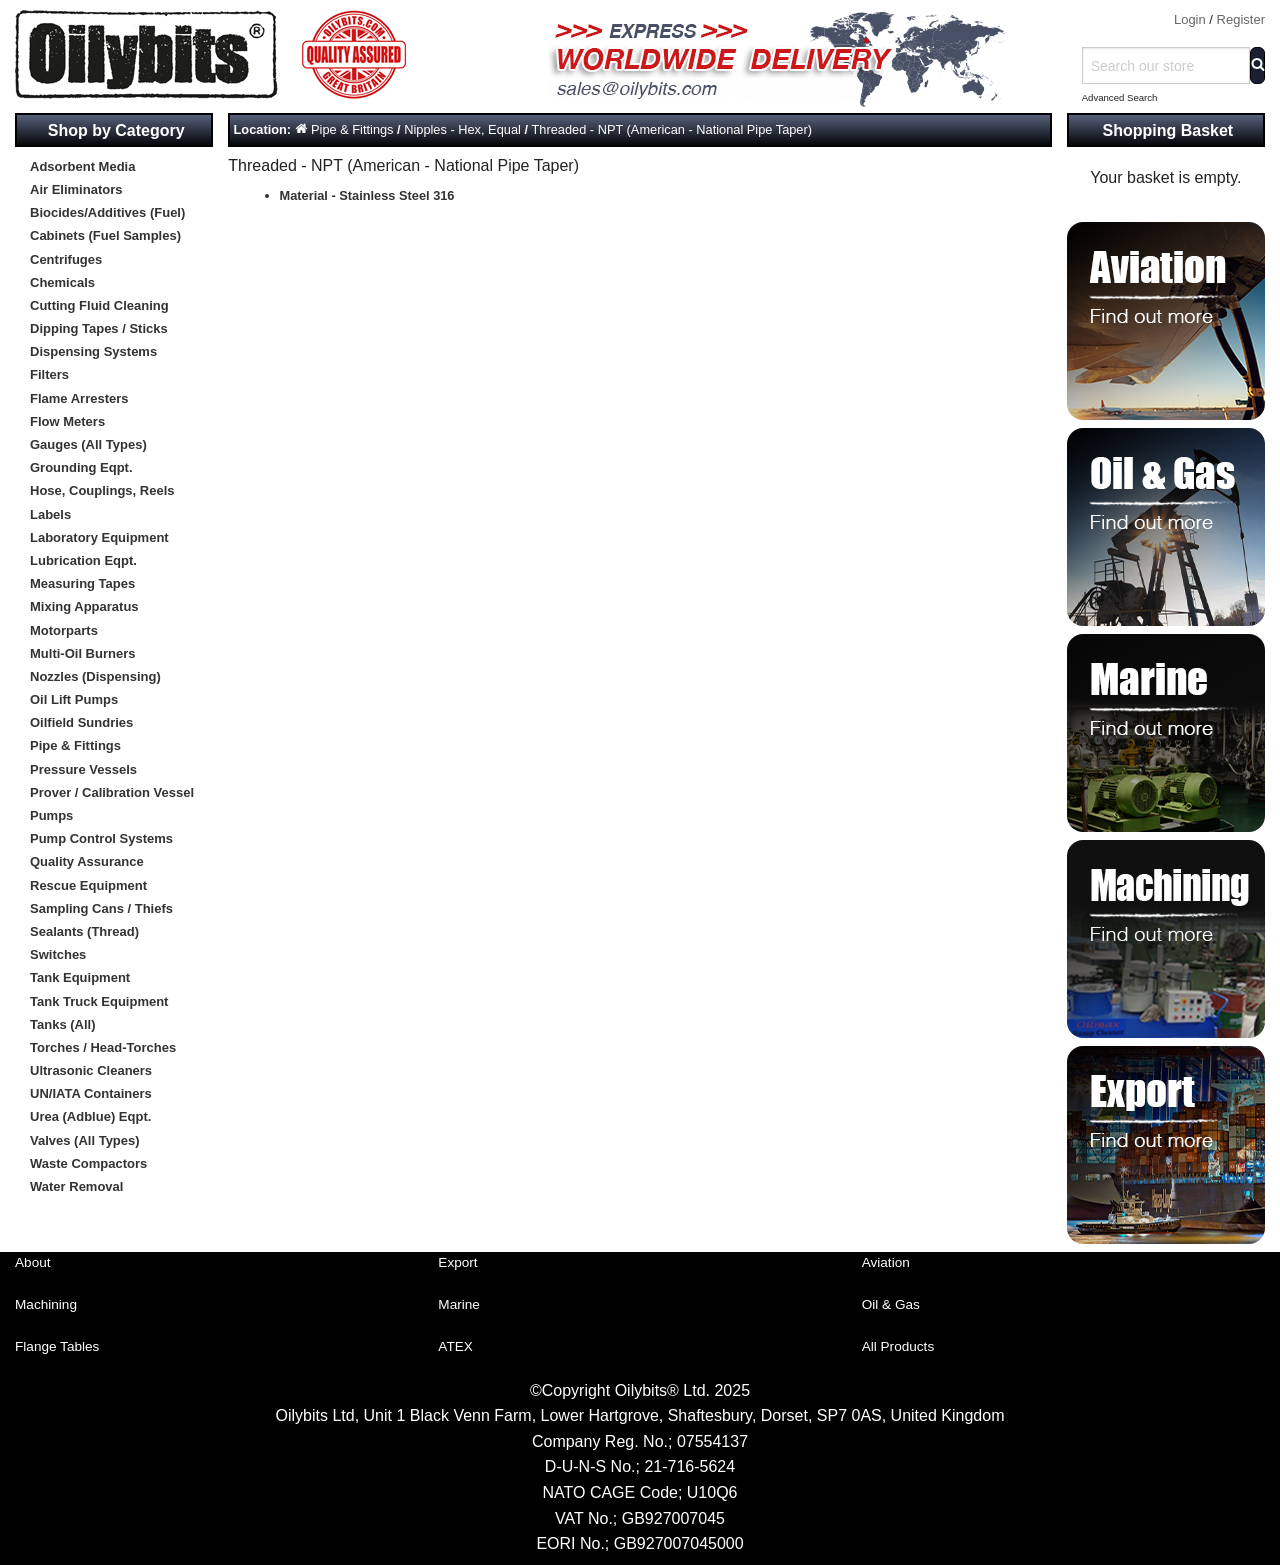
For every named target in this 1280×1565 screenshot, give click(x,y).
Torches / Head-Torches (103, 1047)
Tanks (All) (63, 1024)
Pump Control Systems (101, 838)
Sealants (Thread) (84, 931)
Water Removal (76, 1186)
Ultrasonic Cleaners (91, 1070)
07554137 (712, 1441)
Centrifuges (66, 259)
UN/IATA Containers (91, 1093)
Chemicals (62, 282)
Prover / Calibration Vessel (112, 792)
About (33, 1262)
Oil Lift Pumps (74, 699)
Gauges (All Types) (88, 444)
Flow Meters (67, 421)
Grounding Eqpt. (81, 467)
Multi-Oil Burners (82, 653)
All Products (898, 1346)
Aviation (886, 1262)
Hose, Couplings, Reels (102, 490)
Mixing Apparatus (84, 606)
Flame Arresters (79, 398)
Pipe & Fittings (75, 745)
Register (1241, 19)
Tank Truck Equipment (99, 1001)
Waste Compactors (88, 1163)
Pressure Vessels (83, 769)
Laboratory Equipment (99, 537)
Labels (50, 514)
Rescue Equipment (88, 885)
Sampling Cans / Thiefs (101, 908)
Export (457, 1262)
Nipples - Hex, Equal (462, 129)
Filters (49, 374)
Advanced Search (1120, 97)
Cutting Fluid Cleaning (99, 305)
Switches (58, 954)
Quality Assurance (87, 861)
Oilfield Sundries (81, 722)
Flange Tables (57, 1346)
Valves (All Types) (85, 1140)
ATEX (455, 1346)
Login (1190, 19)
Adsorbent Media (82, 166)
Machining (46, 1304)
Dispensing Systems (93, 351)
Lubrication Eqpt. (83, 560)
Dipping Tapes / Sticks (99, 328)
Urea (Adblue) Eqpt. (90, 1116)
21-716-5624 (689, 1466)
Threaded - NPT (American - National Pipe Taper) (672, 129)
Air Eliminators (76, 189)
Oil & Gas (891, 1304)
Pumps (51, 815)
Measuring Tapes (82, 583)
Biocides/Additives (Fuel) (107, 212)
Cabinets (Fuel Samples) (105, 235)
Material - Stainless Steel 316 (367, 195)
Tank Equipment (80, 977)
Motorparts (64, 630)
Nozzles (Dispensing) (95, 676)
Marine (459, 1304)
